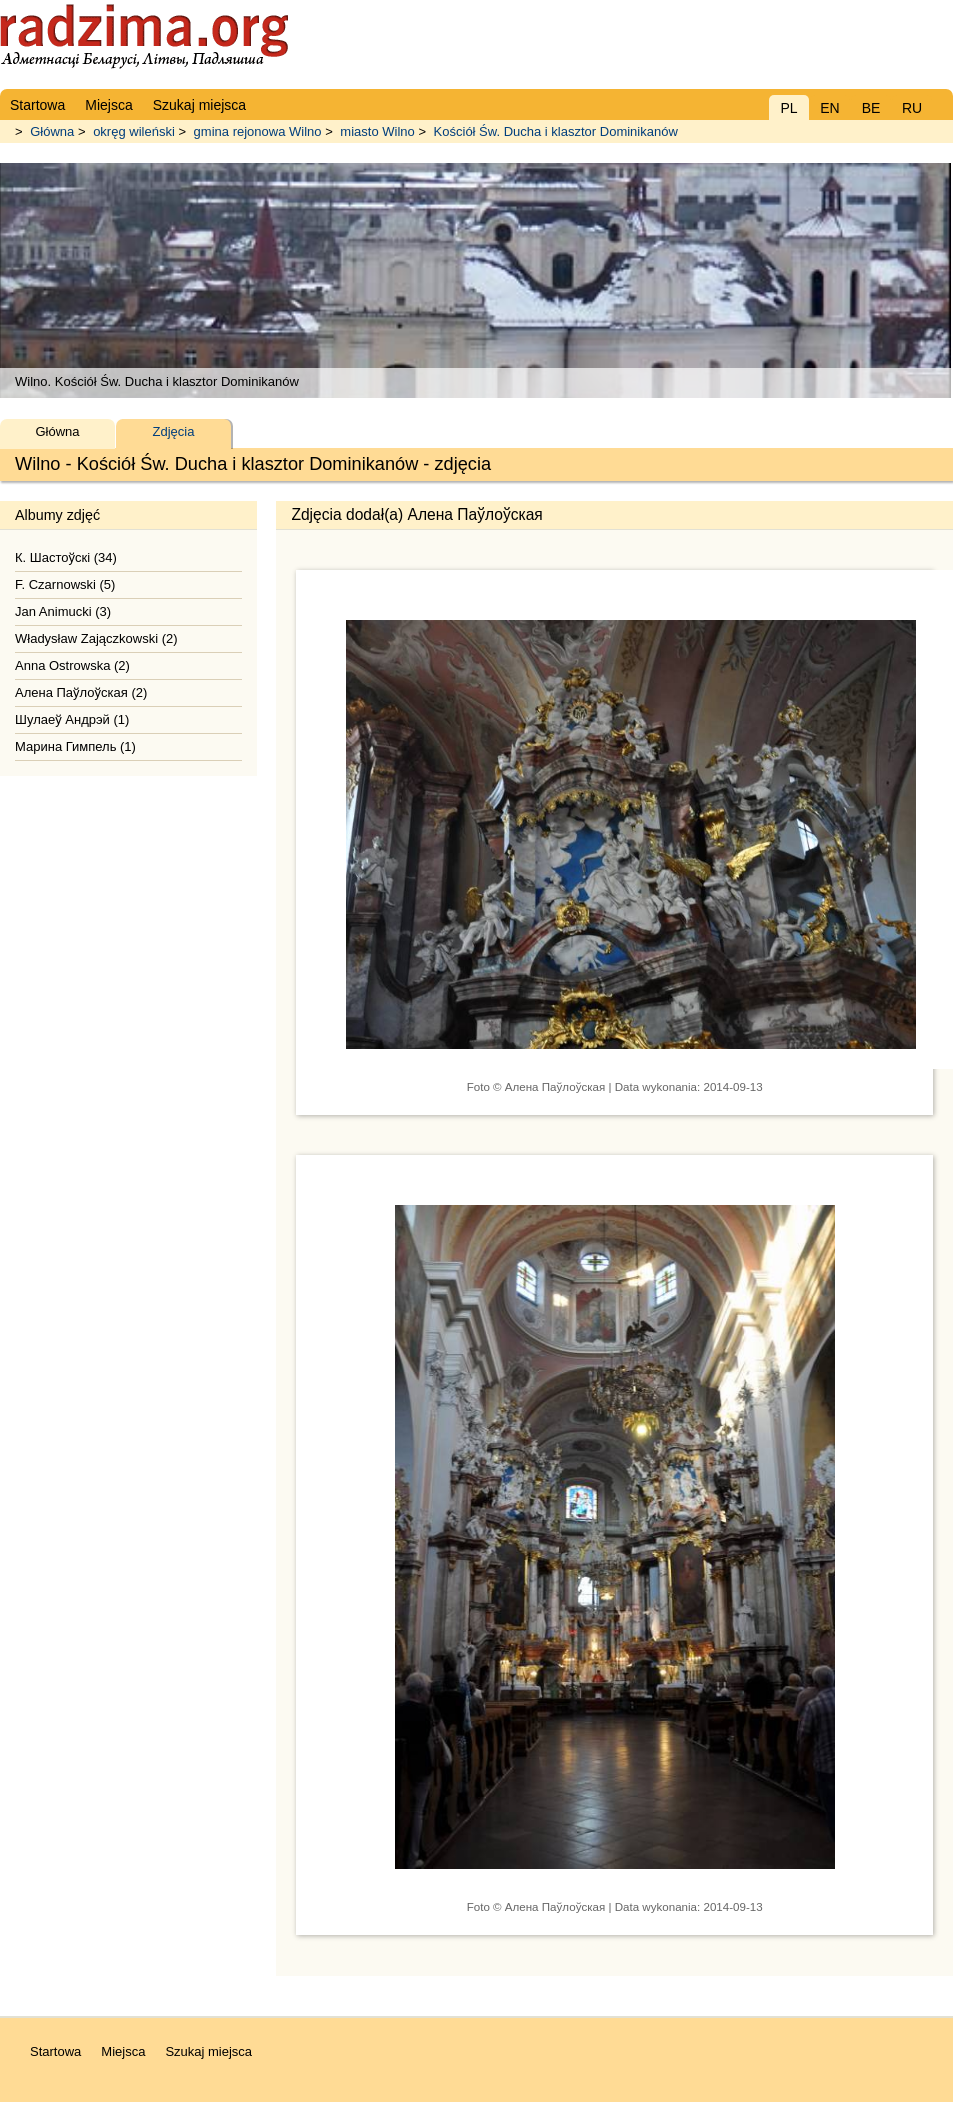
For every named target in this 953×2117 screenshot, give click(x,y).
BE (871, 108)
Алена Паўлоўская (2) (81, 692)
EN (829, 108)
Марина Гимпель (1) (75, 746)
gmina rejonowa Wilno (258, 131)
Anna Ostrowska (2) (72, 665)
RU (912, 108)
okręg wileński (134, 131)
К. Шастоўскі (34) (66, 557)
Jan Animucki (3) (63, 611)
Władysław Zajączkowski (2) (96, 638)
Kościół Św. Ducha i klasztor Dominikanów (556, 131)
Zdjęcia (174, 431)
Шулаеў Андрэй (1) (72, 719)
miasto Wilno (377, 131)
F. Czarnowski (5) (65, 584)
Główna (52, 131)
